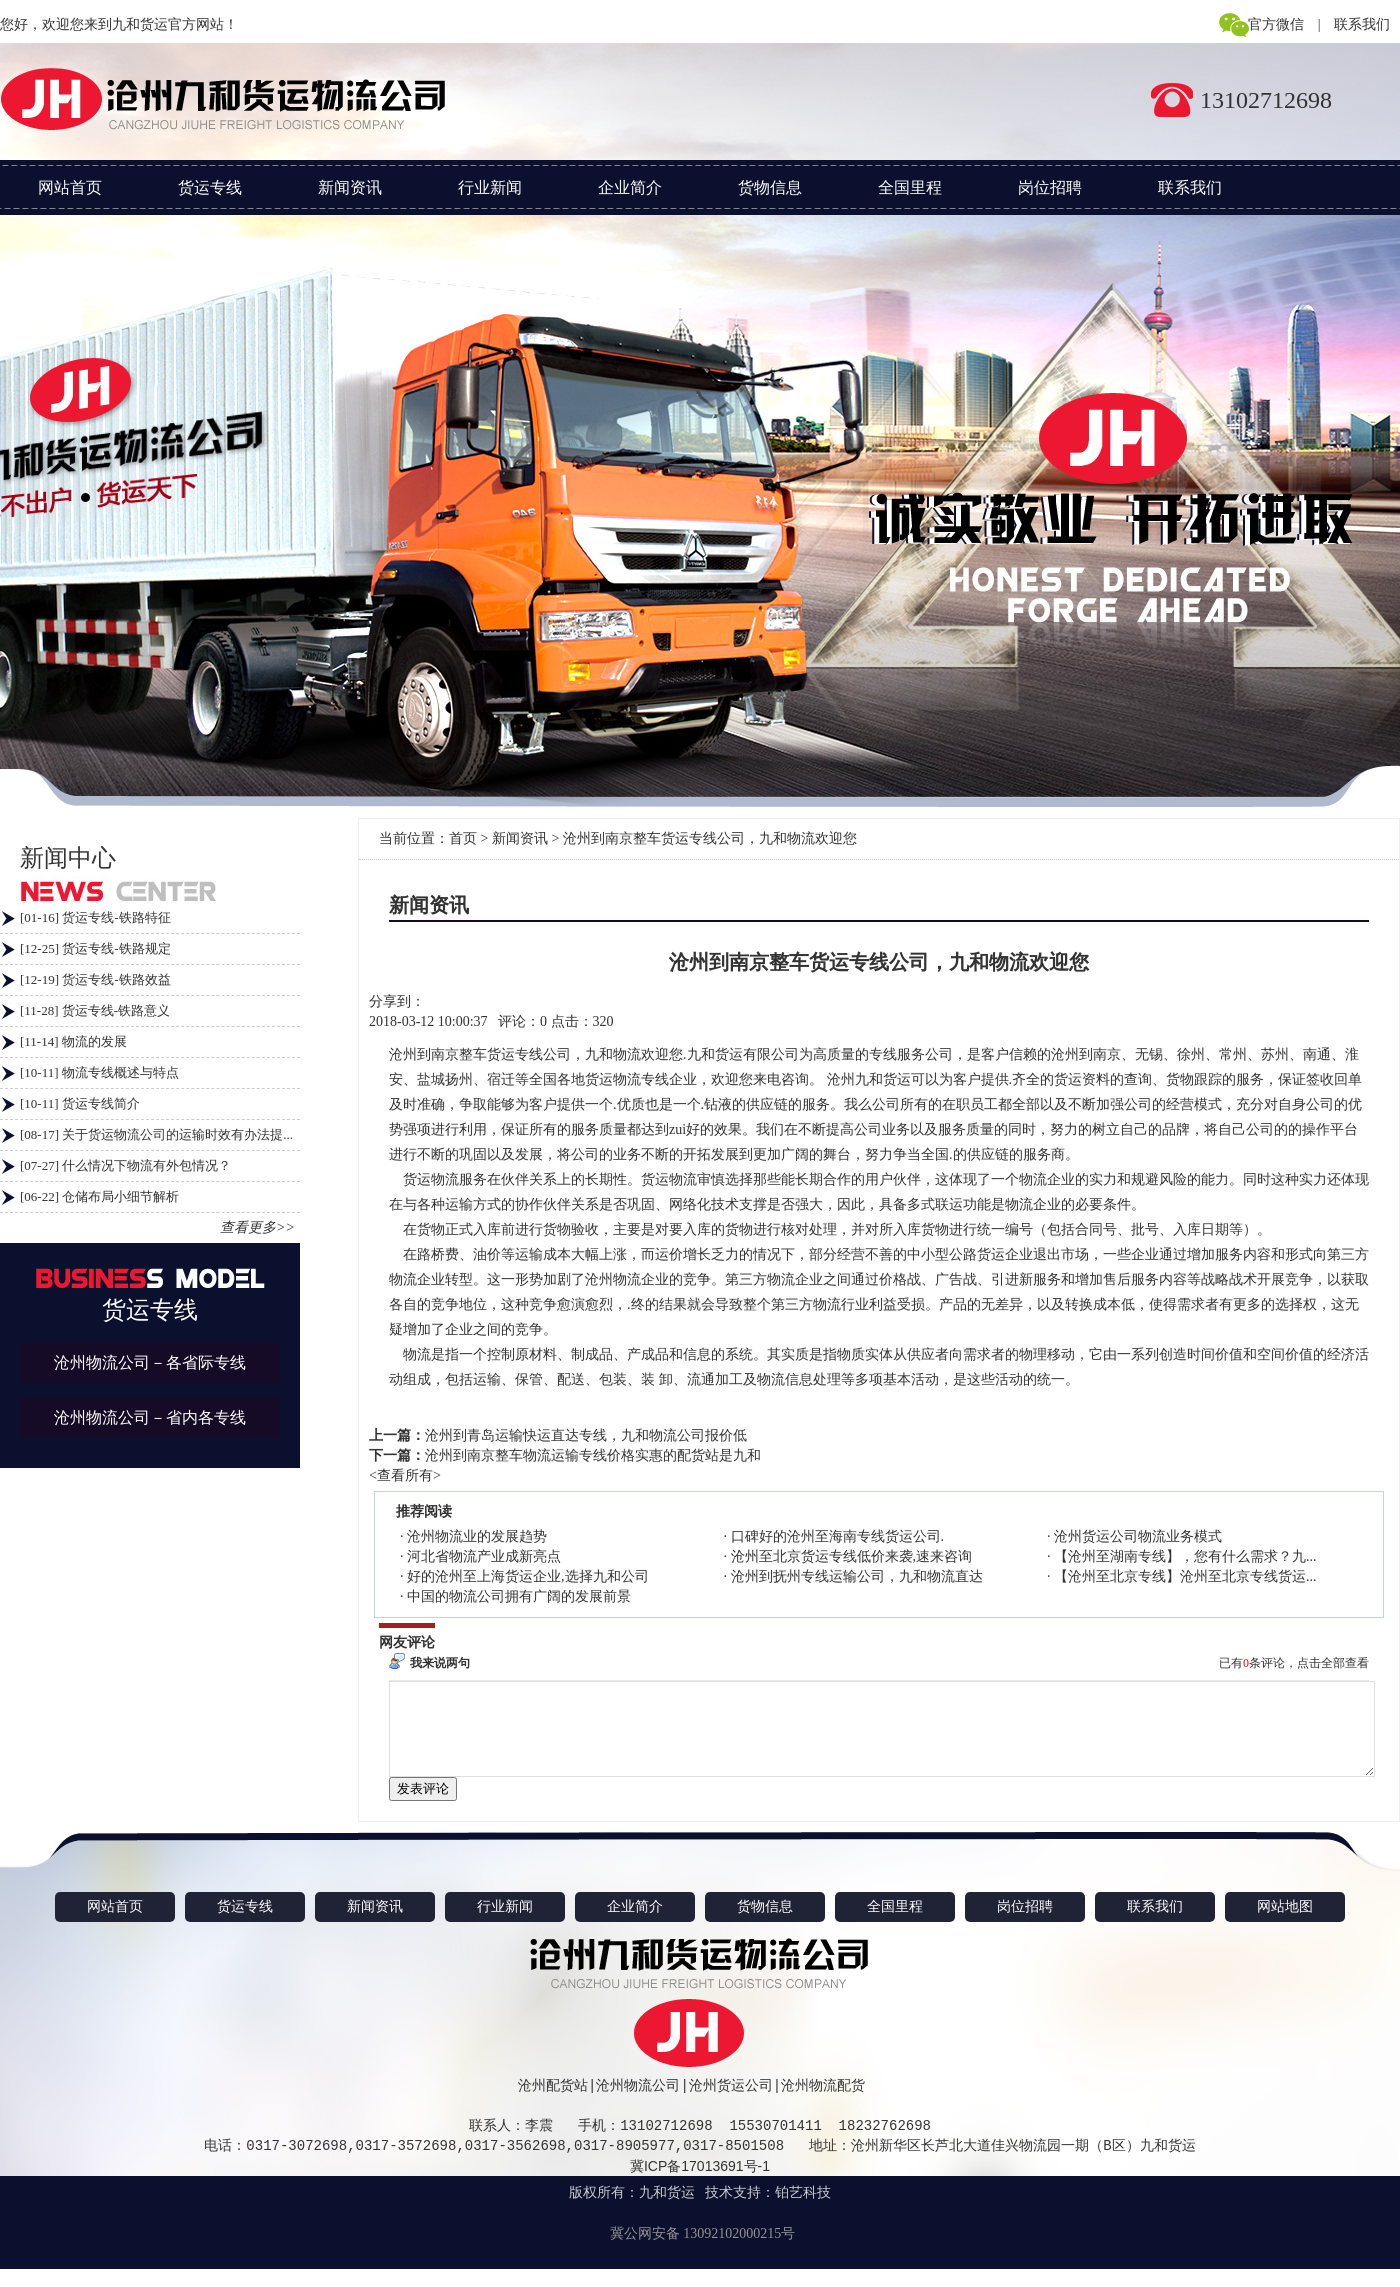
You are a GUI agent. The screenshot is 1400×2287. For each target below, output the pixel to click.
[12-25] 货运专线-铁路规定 (95, 948)
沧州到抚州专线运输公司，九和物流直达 (857, 1576)
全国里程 (910, 187)
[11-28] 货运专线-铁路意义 (95, 1010)
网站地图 (1285, 1924)
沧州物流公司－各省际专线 (150, 1362)
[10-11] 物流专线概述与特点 (99, 1072)
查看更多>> (257, 1227)
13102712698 (1266, 100)
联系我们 (1362, 24)
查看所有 (405, 1475)
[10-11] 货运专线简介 (80, 1103)
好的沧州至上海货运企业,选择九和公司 (528, 1576)
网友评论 (407, 1642)
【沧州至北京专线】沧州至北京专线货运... (1185, 1576)
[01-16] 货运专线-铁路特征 (95, 917)
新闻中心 (68, 858)
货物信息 (770, 187)
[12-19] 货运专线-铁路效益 (95, 979)
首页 (463, 838)
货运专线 (210, 187)
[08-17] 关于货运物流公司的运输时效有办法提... (156, 1134)
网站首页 (70, 187)
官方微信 (1276, 24)
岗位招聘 (1050, 187)
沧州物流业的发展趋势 (477, 1536)
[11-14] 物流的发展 (73, 1041)
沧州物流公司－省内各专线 (150, 1417)
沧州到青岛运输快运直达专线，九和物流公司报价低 (586, 1435)
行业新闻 (490, 187)
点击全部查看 (1333, 1663)
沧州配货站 (553, 2103)
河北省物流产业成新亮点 (484, 1556)
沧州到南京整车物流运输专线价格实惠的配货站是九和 (593, 1455)
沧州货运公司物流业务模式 (1138, 1536)
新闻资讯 (350, 187)
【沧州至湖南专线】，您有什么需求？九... (1185, 1556)
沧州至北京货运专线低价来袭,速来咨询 (852, 1556)
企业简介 (630, 187)
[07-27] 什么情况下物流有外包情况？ (125, 1165)
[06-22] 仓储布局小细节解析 (99, 1196)
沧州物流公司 (638, 2103)
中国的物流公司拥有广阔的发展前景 (519, 1596)
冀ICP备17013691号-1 (700, 2184)
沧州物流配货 (823, 2103)
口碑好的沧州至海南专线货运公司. (838, 1536)
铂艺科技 (803, 2210)
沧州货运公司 (731, 2103)
